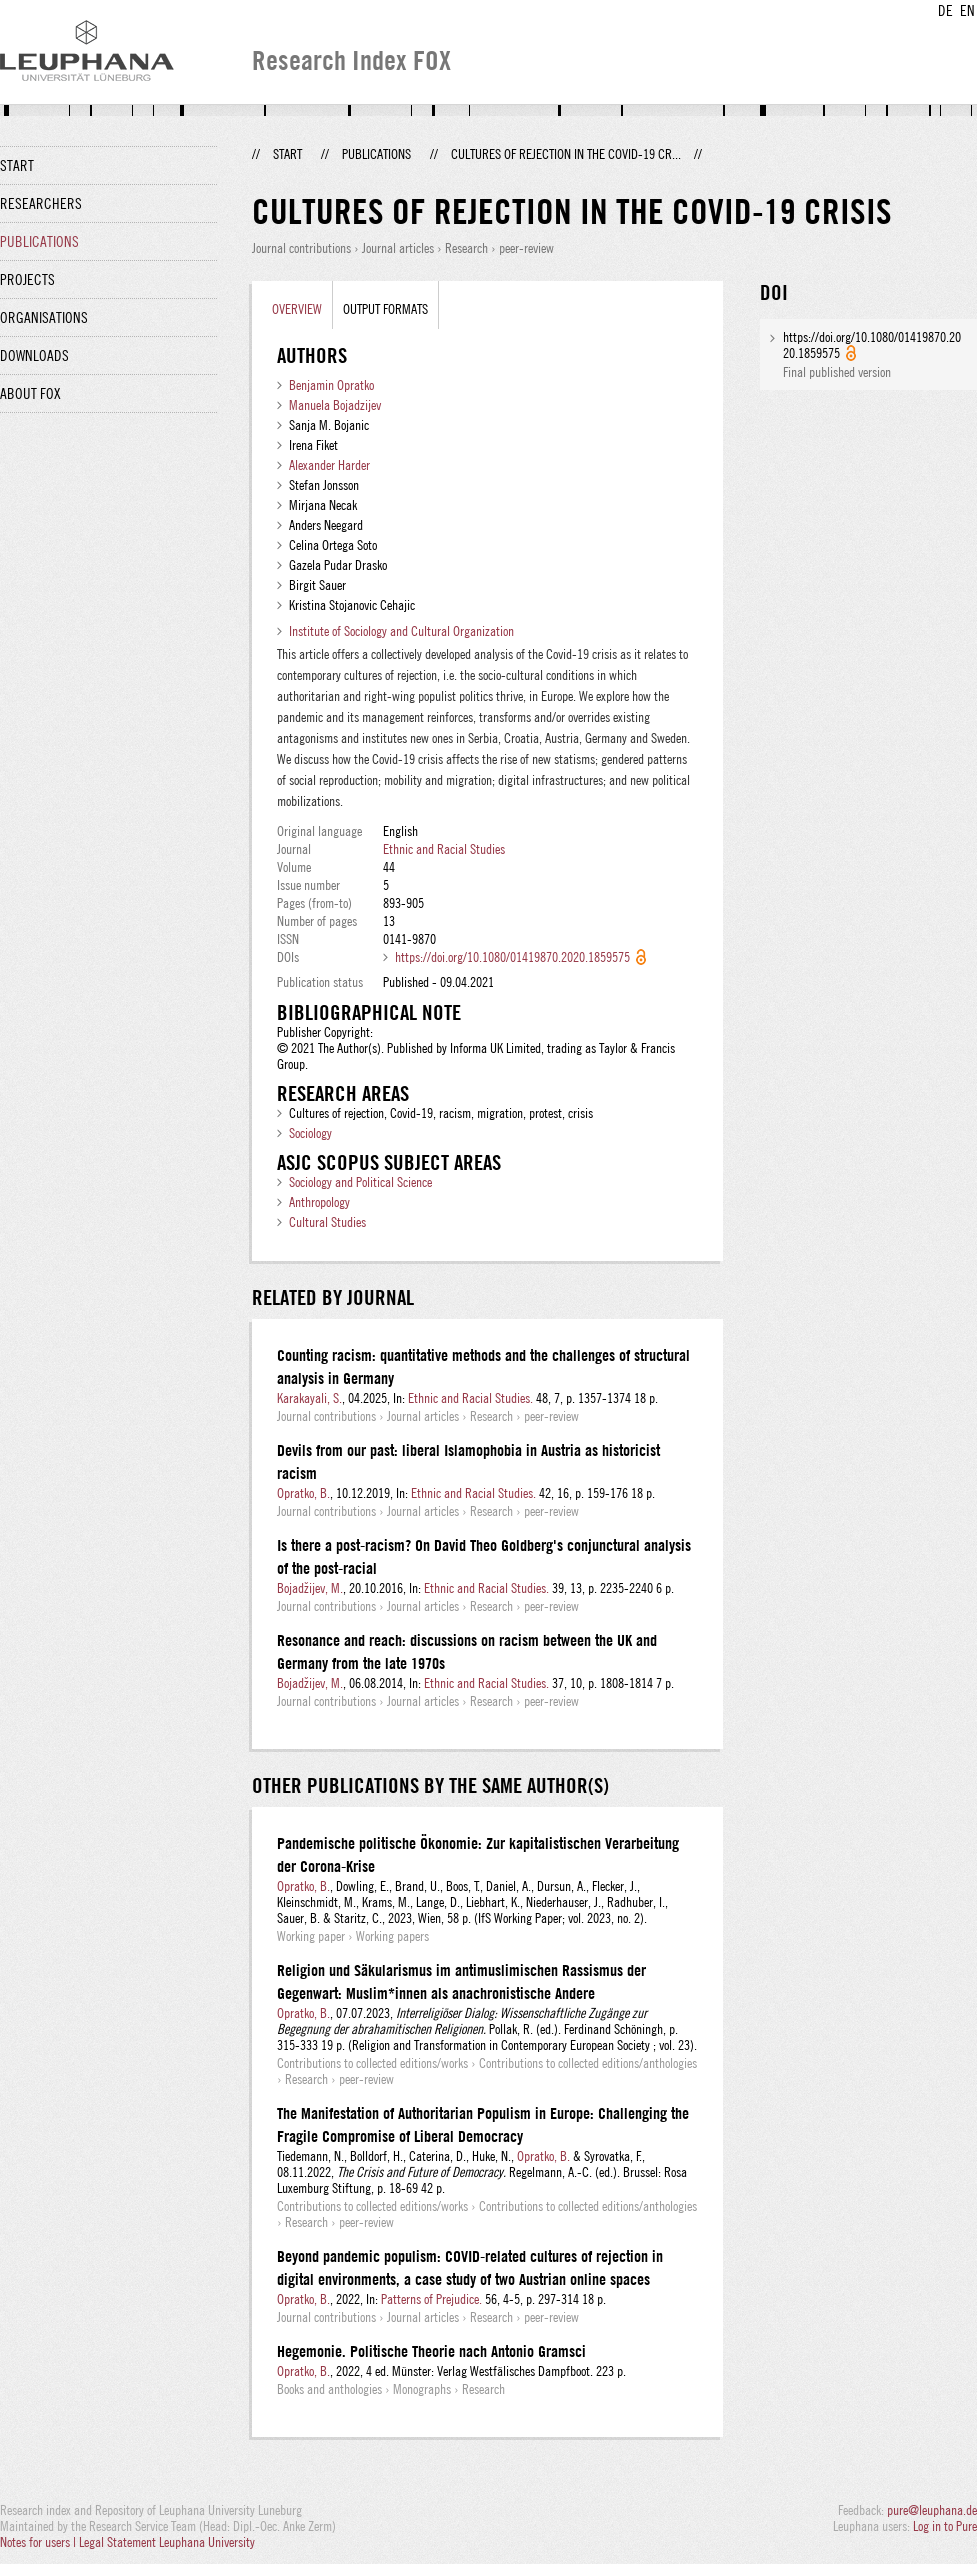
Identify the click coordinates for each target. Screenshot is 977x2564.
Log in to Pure (945, 2526)
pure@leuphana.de (932, 2510)
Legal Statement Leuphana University (167, 2542)
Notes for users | (39, 2542)
